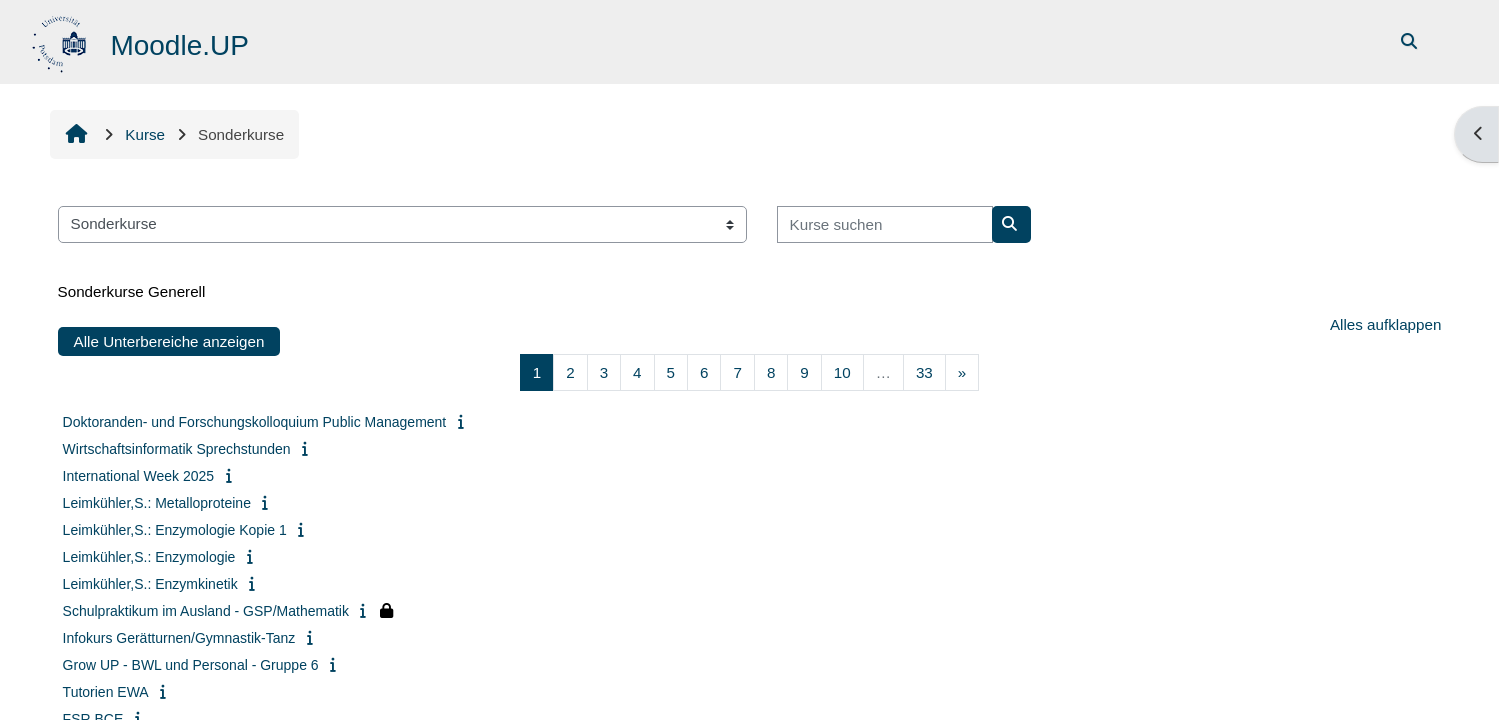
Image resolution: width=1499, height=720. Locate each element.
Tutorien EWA (106, 692)
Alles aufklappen (1385, 324)
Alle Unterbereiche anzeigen (169, 341)
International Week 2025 (139, 476)
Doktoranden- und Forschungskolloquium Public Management (255, 422)
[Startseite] (61, 40)
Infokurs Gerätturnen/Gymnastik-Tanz (179, 638)
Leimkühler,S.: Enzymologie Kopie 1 (175, 530)
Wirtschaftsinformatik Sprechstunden (177, 449)
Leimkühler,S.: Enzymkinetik (150, 584)
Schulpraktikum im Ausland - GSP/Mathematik (206, 611)
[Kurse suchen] (885, 224)
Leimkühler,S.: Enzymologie (149, 557)
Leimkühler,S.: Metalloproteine (157, 503)
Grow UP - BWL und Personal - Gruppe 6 (191, 665)
